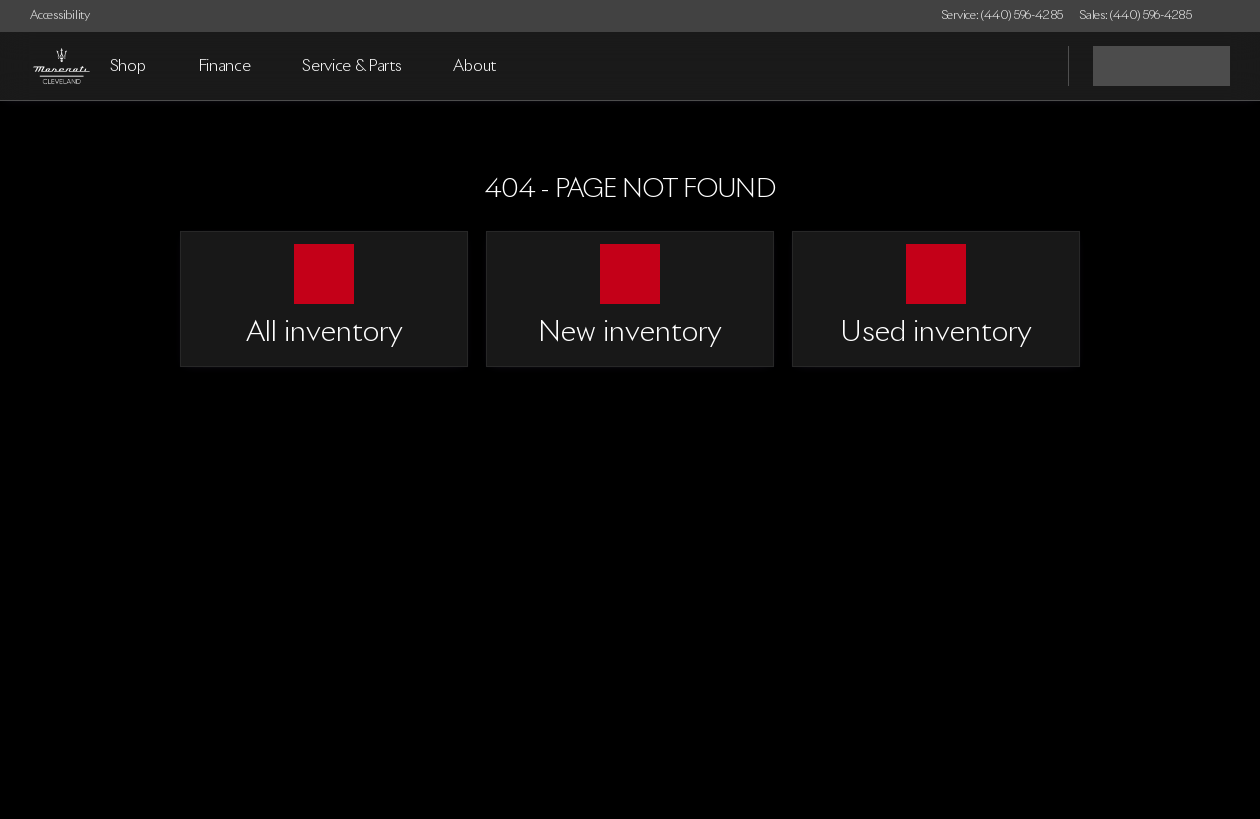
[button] (1236, 16)
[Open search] (1028, 66)
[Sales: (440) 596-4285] (1135, 16)
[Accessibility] (51, 16)
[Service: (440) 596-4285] (1002, 16)
